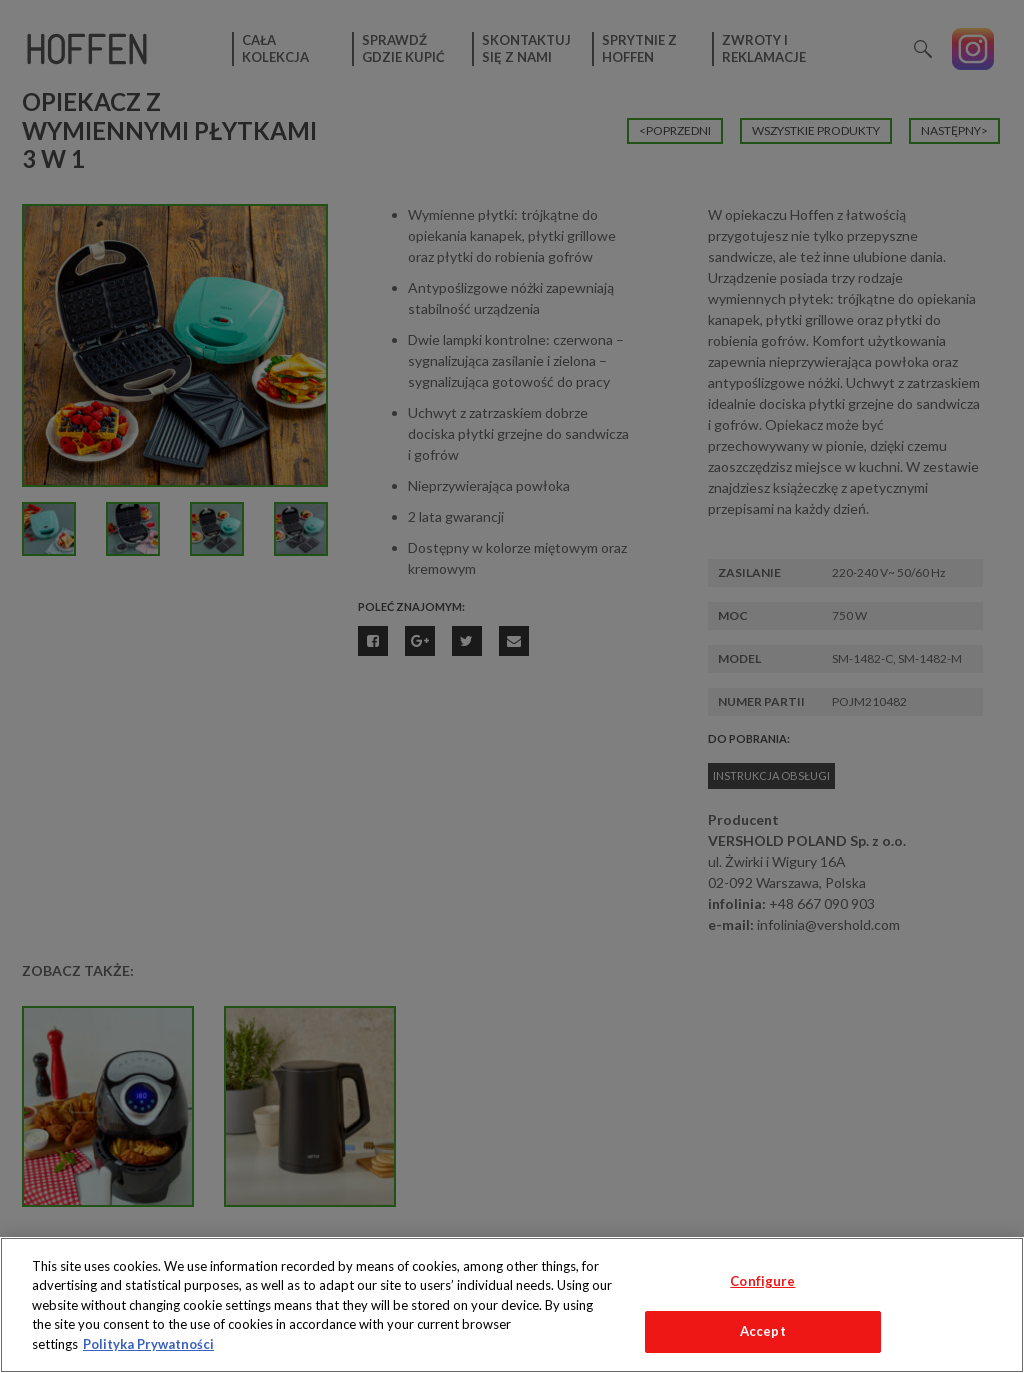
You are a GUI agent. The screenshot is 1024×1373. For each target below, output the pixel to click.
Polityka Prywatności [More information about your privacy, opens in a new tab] (148, 1344)
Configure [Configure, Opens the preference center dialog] (762, 1281)
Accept (763, 1331)
